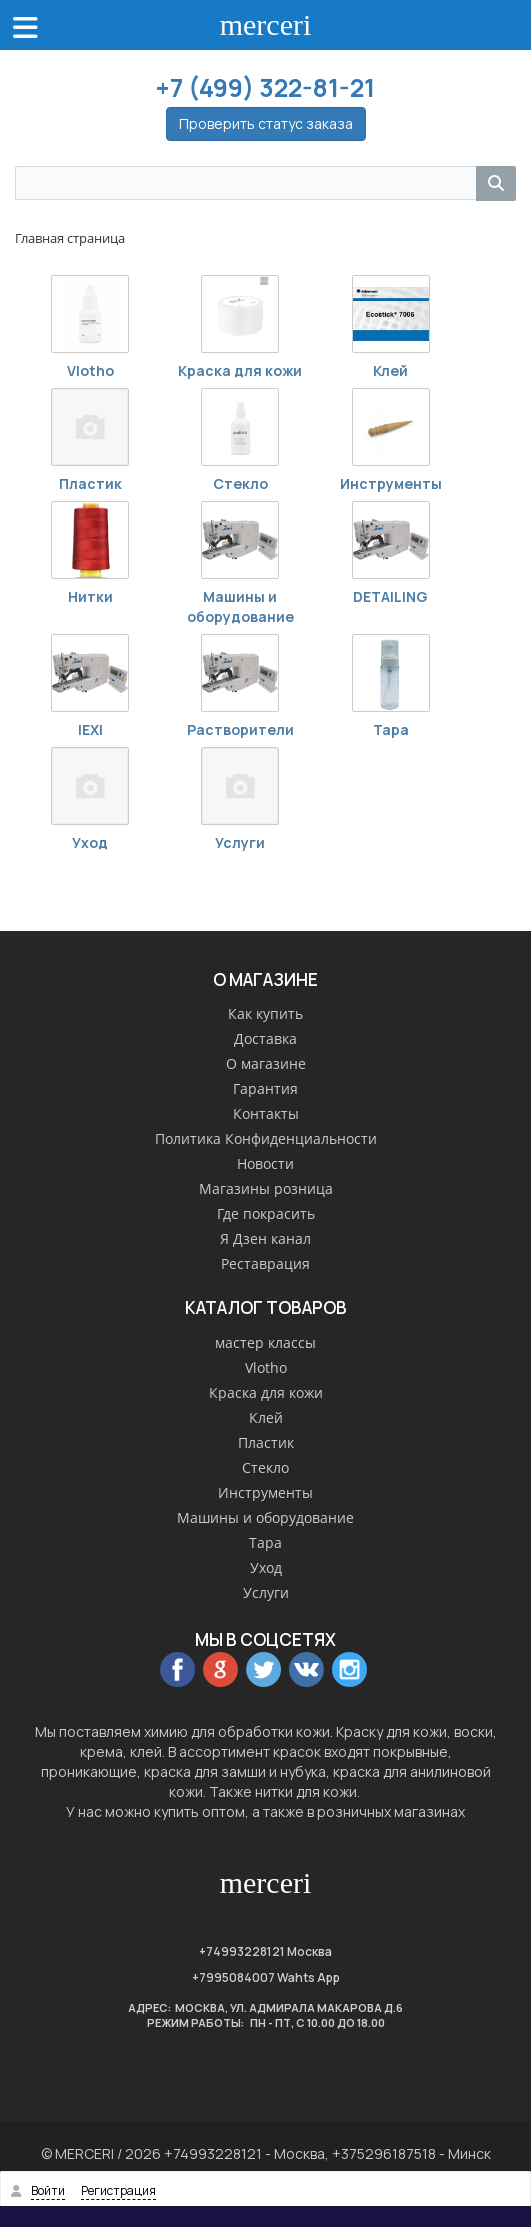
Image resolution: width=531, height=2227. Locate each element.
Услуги (240, 842)
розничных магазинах (391, 1811)
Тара (391, 729)
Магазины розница (266, 1188)
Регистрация (118, 2190)
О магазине (266, 1063)
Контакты (266, 1113)
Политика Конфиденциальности (266, 1138)
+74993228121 (242, 1951)
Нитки (90, 596)
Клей (390, 370)
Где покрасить (266, 1213)
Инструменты (391, 483)
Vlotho (90, 370)
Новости (265, 1163)
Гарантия (265, 1088)
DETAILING (390, 596)
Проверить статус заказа (266, 123)
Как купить (265, 1013)
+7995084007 (233, 1977)
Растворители (240, 729)
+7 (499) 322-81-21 (265, 87)
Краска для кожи (240, 370)
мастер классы (265, 1342)
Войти (48, 2190)
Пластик (90, 483)
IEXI (90, 729)
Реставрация (265, 1263)
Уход (90, 842)
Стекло (240, 483)
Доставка (265, 1038)
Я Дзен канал (265, 1238)
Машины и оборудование (240, 606)
